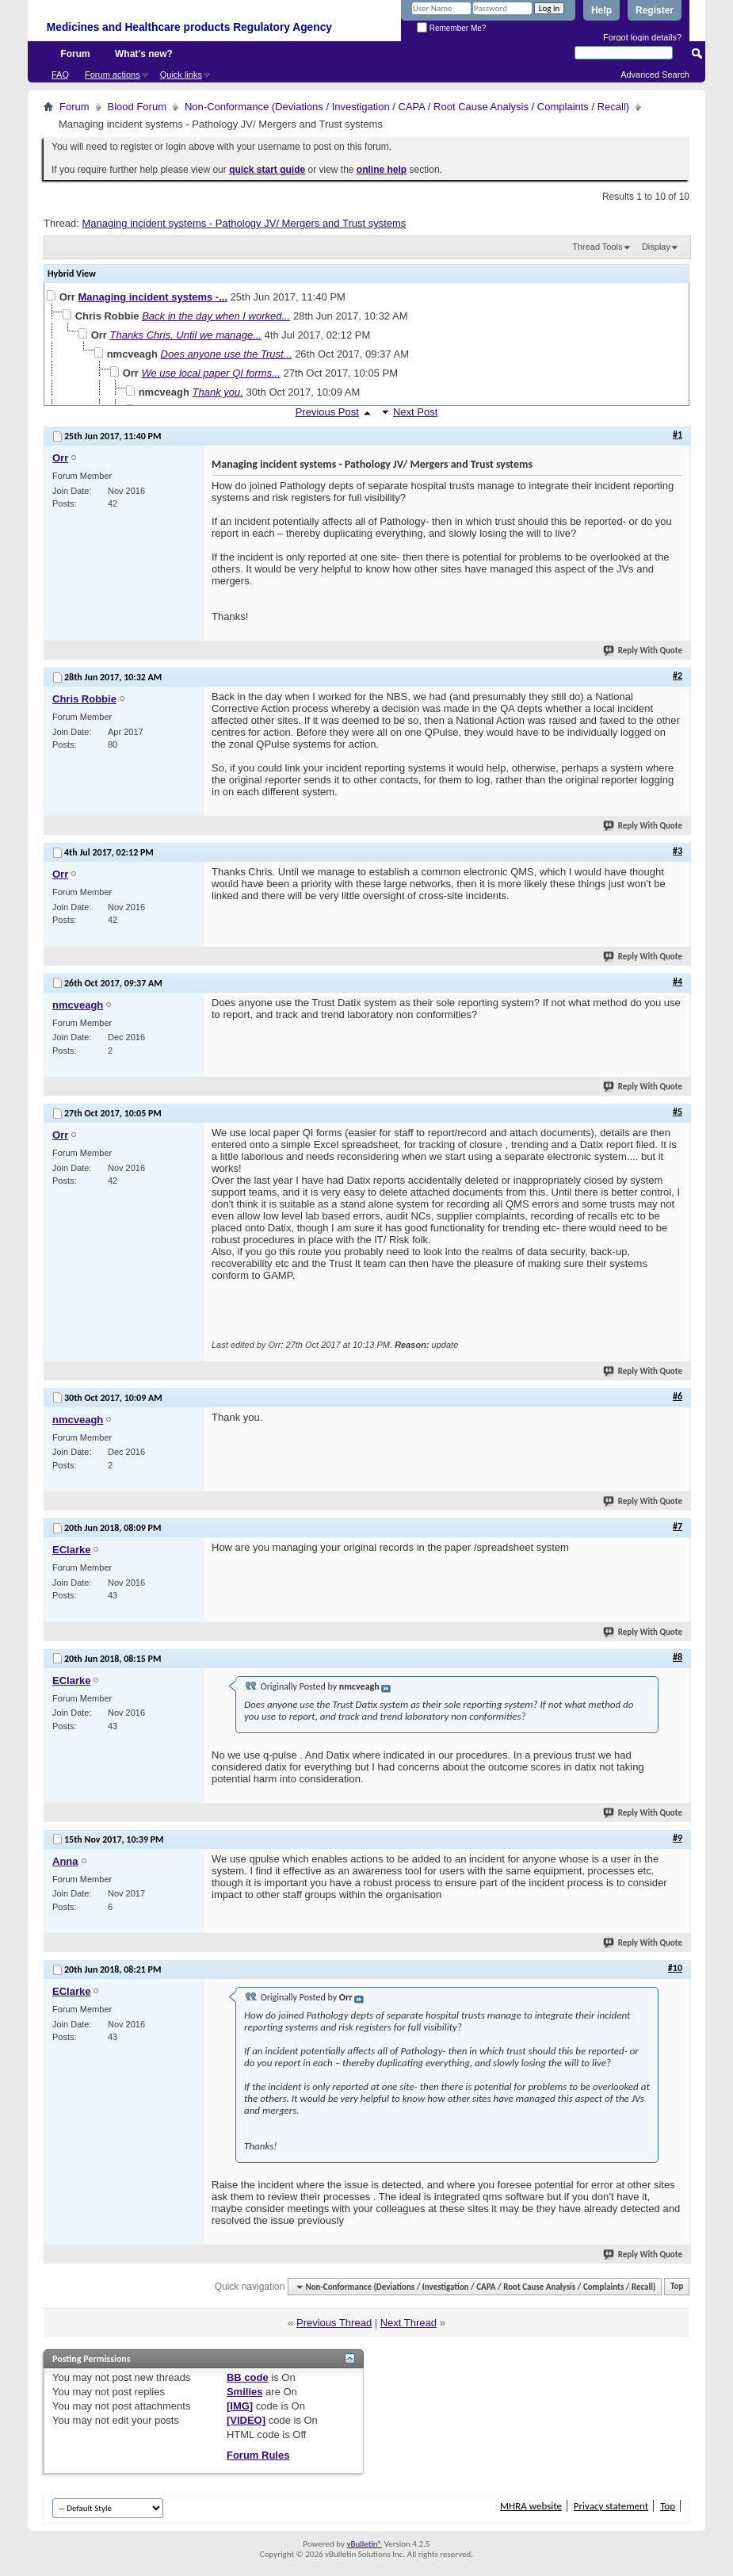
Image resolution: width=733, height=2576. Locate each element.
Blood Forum (137, 107)
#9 (677, 1837)
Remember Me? (451, 28)
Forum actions (112, 74)
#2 (677, 675)
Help (601, 10)
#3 (677, 850)
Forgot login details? (642, 37)
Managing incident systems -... (152, 297)
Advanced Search (654, 74)
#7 (677, 1526)
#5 (677, 1111)
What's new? (144, 53)
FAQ (60, 74)
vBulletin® (364, 2544)
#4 (677, 981)
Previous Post (327, 412)
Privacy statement (611, 2506)
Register (655, 10)
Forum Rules (258, 2455)
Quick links (181, 74)
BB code (248, 2377)
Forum (75, 53)
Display (656, 246)
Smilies (245, 2392)
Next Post (415, 412)
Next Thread (408, 2323)
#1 (677, 434)
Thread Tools (597, 246)
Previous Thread (334, 2323)
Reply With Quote (643, 650)
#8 (677, 1657)
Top (676, 2287)
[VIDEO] (246, 2420)
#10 (675, 1967)
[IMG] (240, 2406)
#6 (677, 1396)
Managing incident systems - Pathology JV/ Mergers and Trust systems (244, 223)
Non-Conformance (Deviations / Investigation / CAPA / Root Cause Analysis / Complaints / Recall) (407, 107)
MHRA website (531, 2506)
